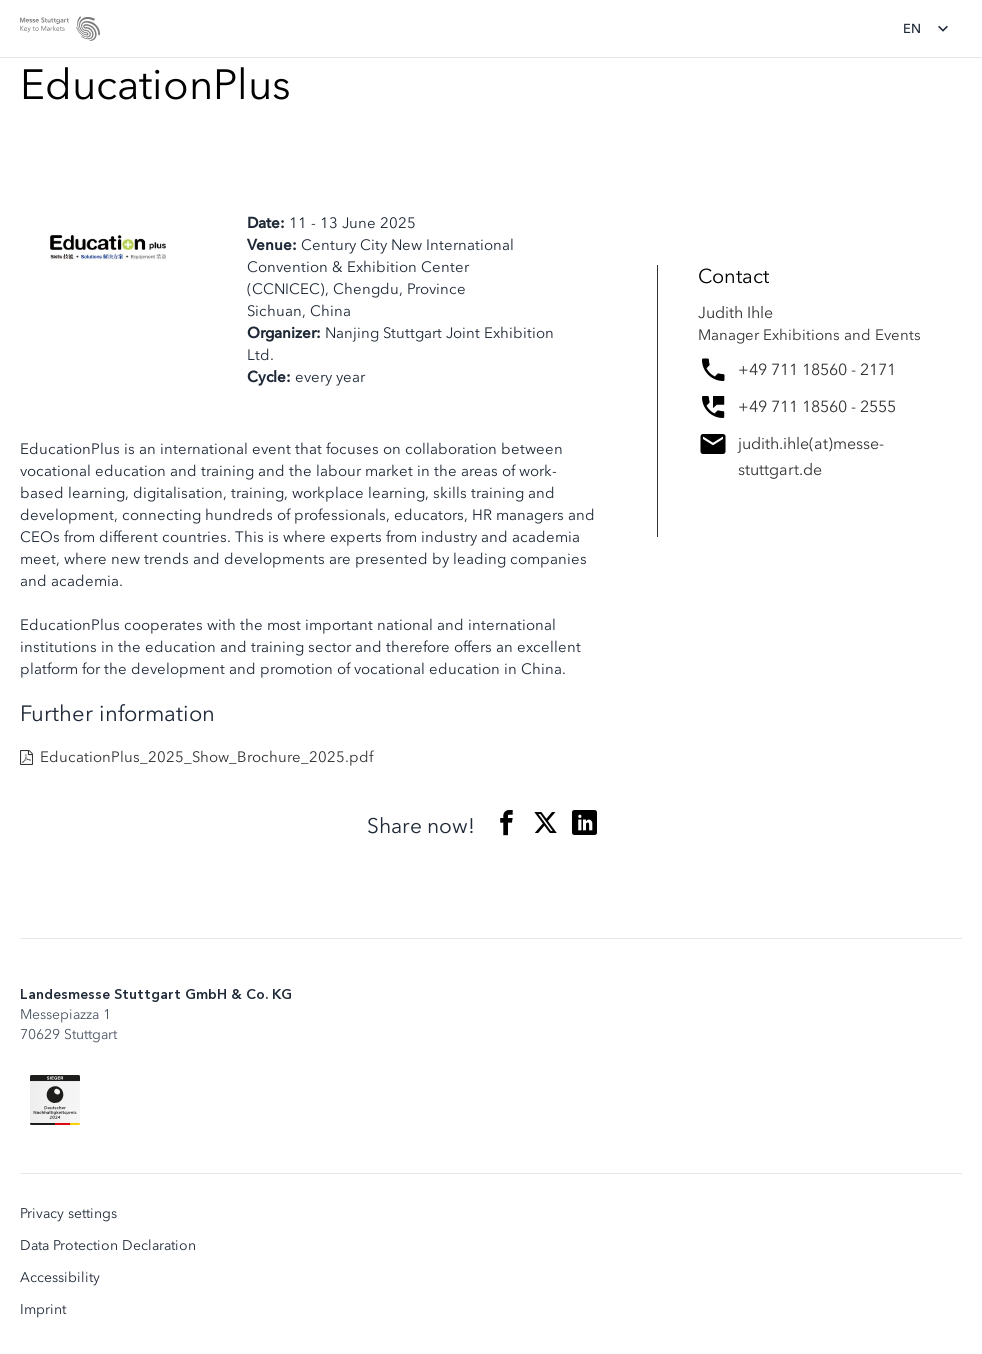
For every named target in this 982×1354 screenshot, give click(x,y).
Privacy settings (68, 1214)
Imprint (43, 1310)
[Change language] (932, 29)
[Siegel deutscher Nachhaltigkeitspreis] (55, 1100)
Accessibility (60, 1278)
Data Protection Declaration (108, 1246)
